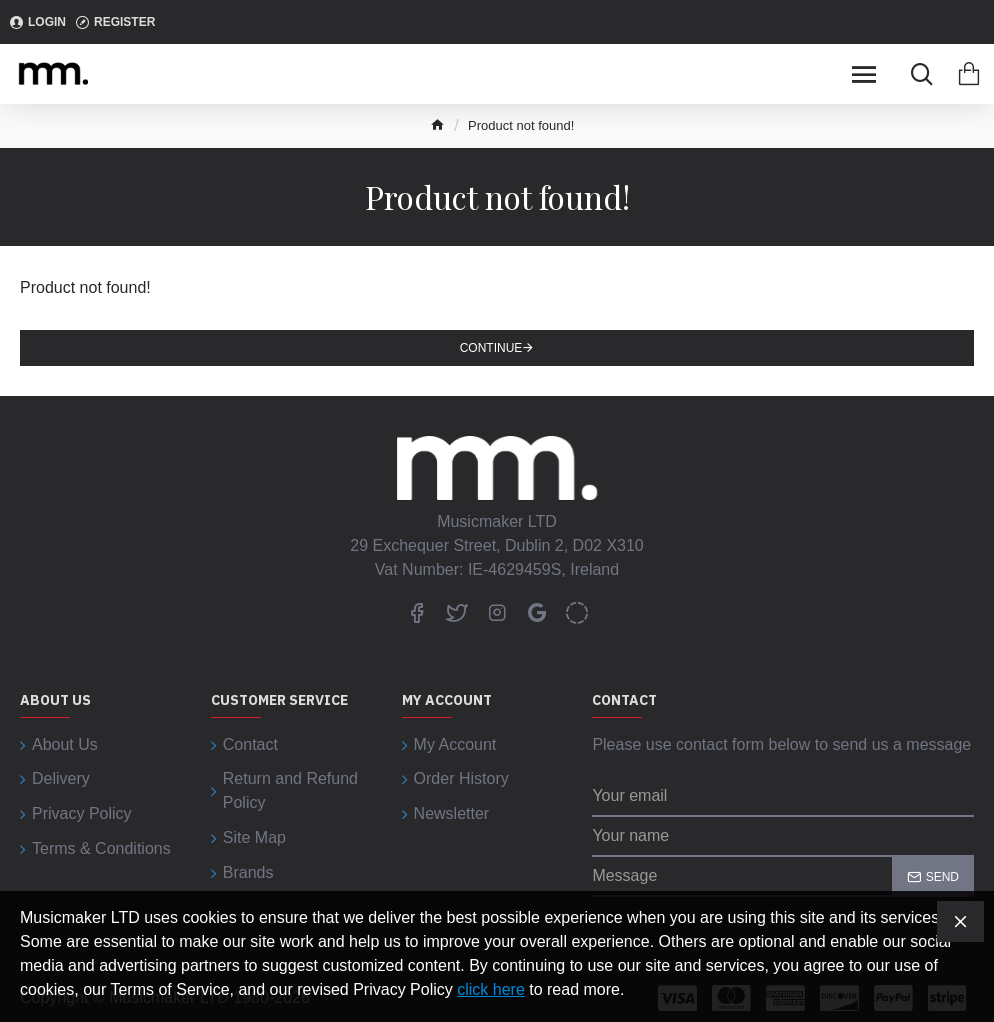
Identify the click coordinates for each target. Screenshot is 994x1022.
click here (491, 989)
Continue (491, 348)
